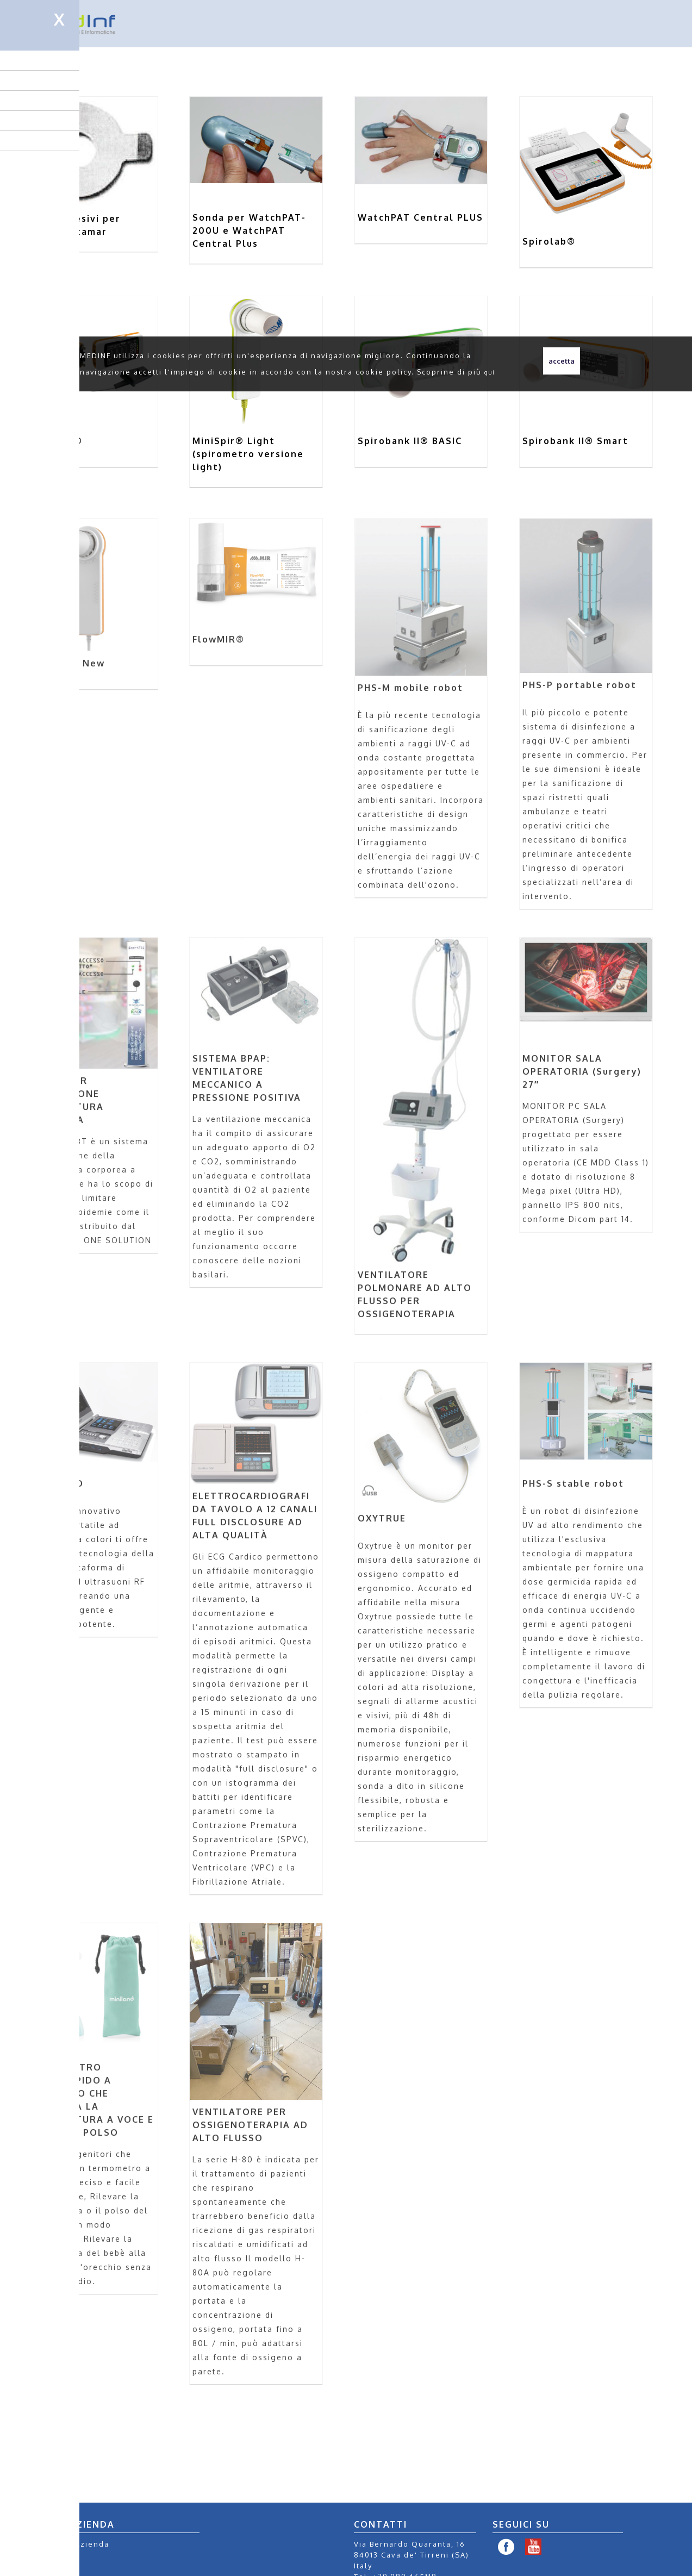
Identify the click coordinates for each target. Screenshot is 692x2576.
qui (489, 372)
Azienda (92, 2544)
